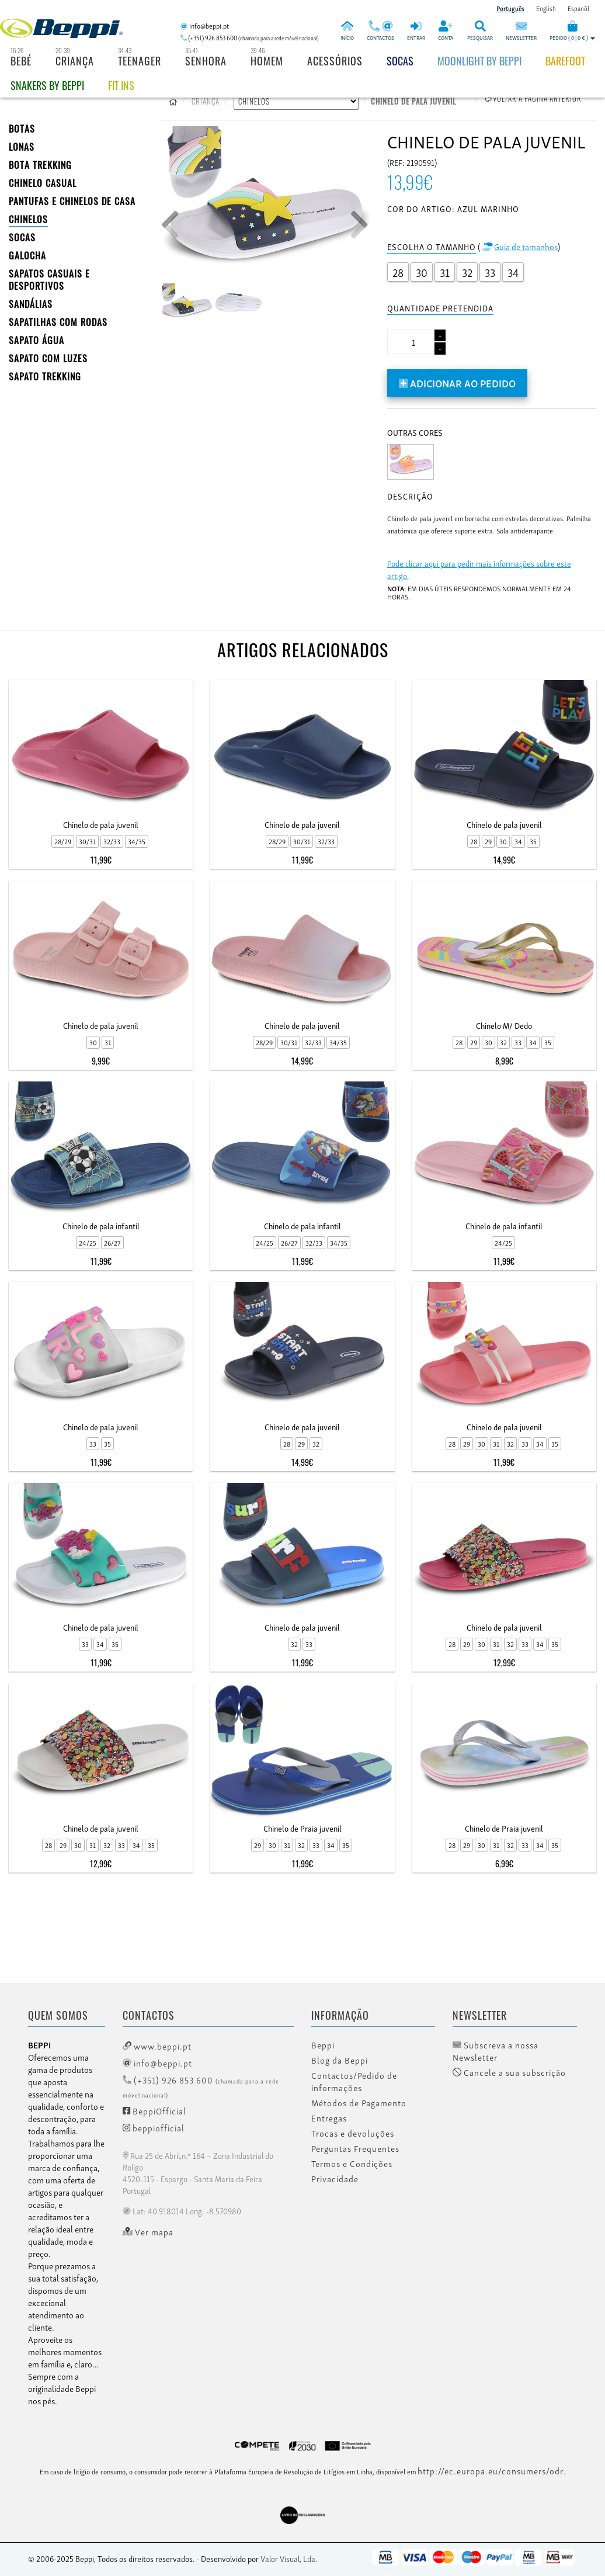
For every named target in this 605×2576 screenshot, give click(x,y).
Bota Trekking (40, 165)
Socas (400, 60)
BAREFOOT (565, 60)
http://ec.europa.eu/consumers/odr (491, 2470)
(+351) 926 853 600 (201, 2086)
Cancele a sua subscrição (509, 2072)
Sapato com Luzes (48, 358)
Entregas (329, 2118)
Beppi (323, 2044)
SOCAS (22, 237)
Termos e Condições (351, 2163)
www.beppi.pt (157, 2045)
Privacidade (335, 2178)
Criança (74, 60)
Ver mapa (148, 2231)
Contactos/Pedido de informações (354, 2081)
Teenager (139, 60)
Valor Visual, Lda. (288, 2558)
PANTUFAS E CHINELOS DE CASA (72, 201)
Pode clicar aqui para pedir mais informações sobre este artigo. (479, 569)
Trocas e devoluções (352, 2133)
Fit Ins (121, 85)
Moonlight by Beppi (479, 60)
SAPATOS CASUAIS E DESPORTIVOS (49, 279)
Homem (267, 60)
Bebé (21, 60)
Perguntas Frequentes (355, 2148)
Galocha (27, 255)
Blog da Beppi (339, 2060)
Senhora (206, 60)
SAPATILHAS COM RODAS (58, 322)
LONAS (21, 147)
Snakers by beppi (47, 85)
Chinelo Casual (43, 183)
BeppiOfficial (154, 2110)
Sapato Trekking (45, 376)
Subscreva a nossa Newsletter (495, 2051)
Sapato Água (36, 340)
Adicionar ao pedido (457, 382)
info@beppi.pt (157, 2062)
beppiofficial (154, 2127)
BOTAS (22, 129)
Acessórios (335, 60)
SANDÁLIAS (31, 304)
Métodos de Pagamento (358, 2102)
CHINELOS (28, 219)
